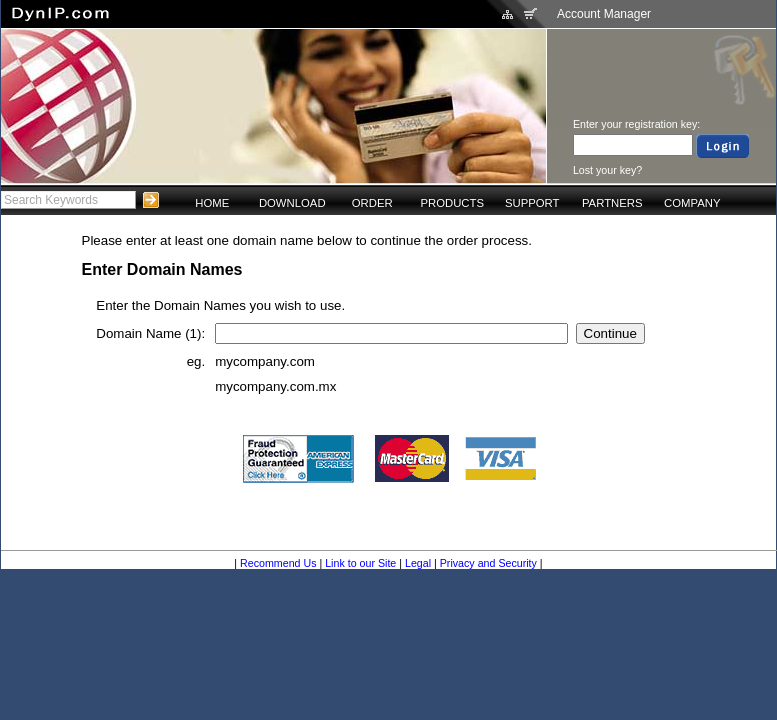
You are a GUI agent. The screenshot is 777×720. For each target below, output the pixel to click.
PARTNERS (612, 203)
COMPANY (692, 203)
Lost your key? (607, 170)
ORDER (372, 203)
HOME (212, 203)
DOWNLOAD (292, 203)
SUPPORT (532, 203)
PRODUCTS (452, 203)
